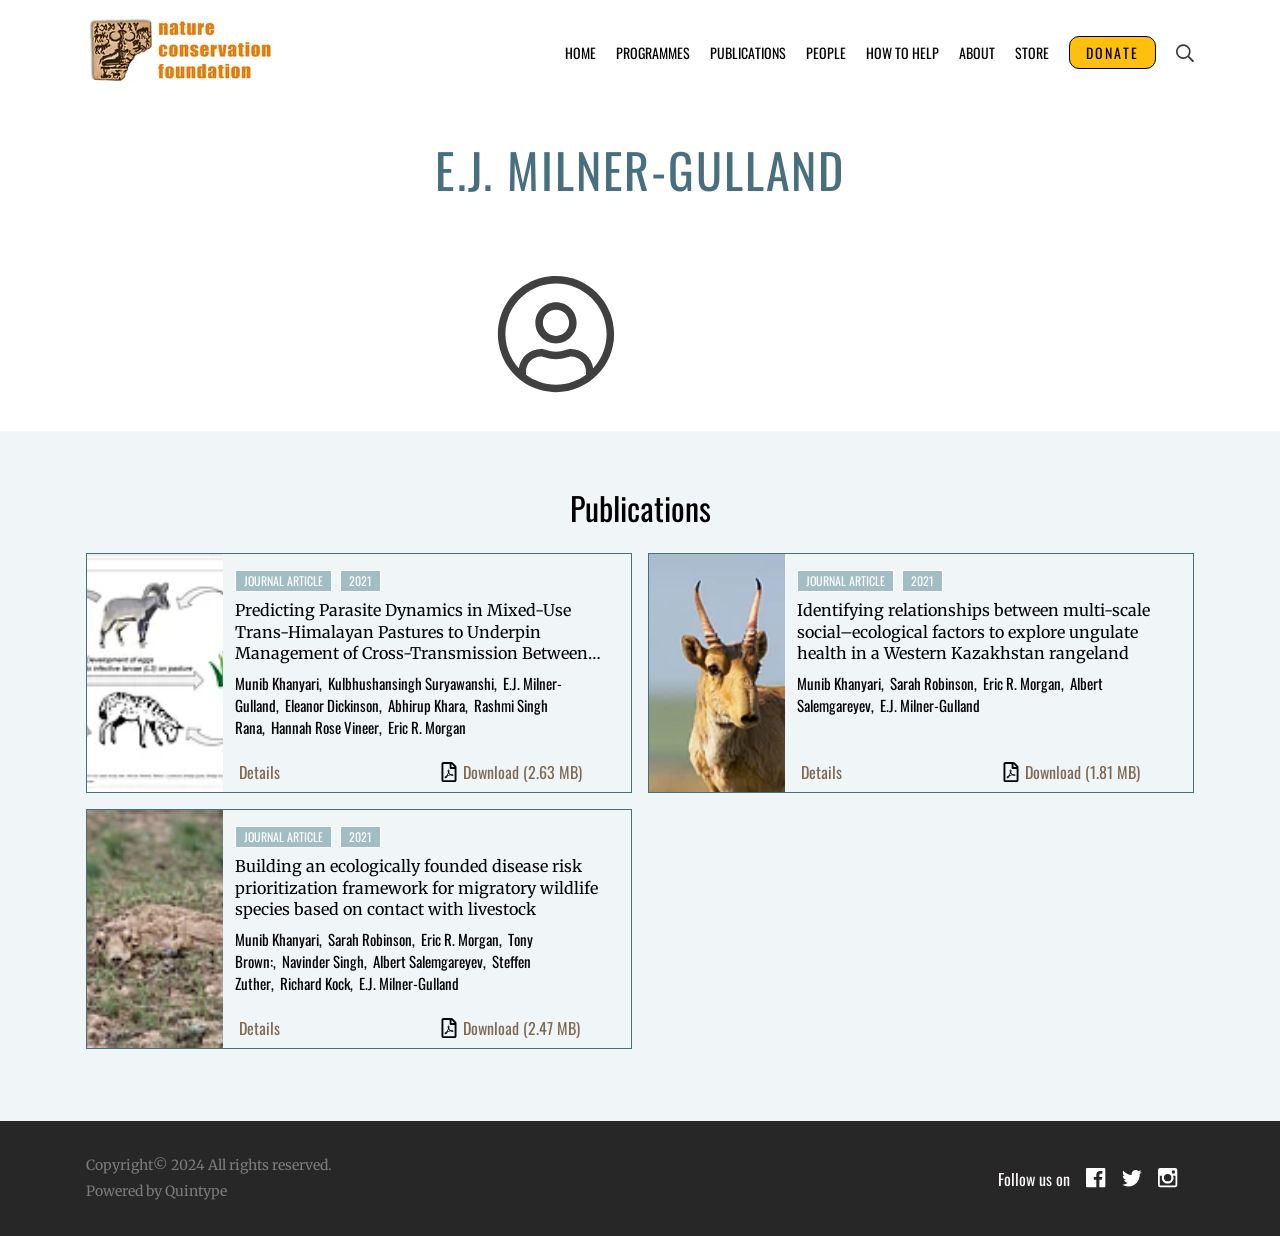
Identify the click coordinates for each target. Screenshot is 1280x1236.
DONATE (1112, 52)
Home (580, 52)
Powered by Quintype (156, 1191)
